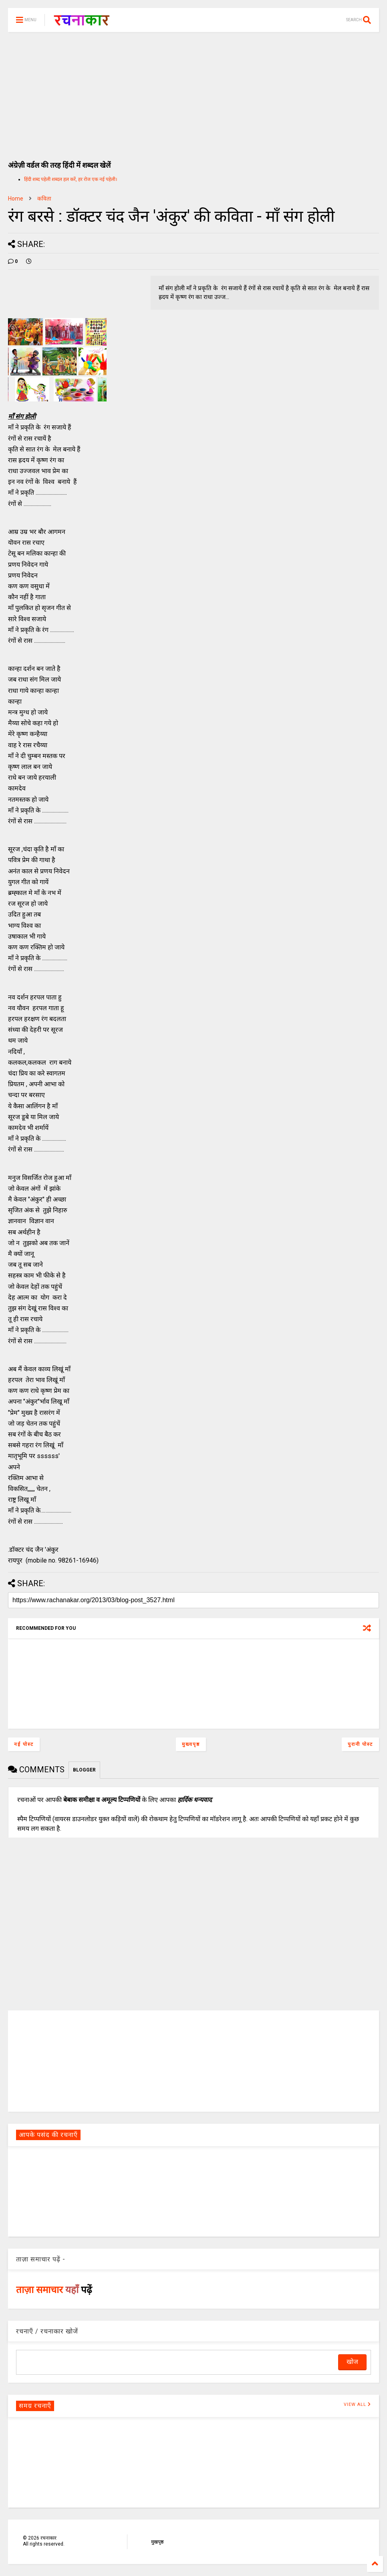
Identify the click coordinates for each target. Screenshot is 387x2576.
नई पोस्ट (24, 1744)
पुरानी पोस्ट (360, 1744)
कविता (44, 198)
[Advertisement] (193, 92)
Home (15, 198)
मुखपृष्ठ (157, 2542)
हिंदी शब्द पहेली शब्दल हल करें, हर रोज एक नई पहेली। (70, 179)
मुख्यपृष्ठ (191, 1744)
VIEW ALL (357, 2404)
